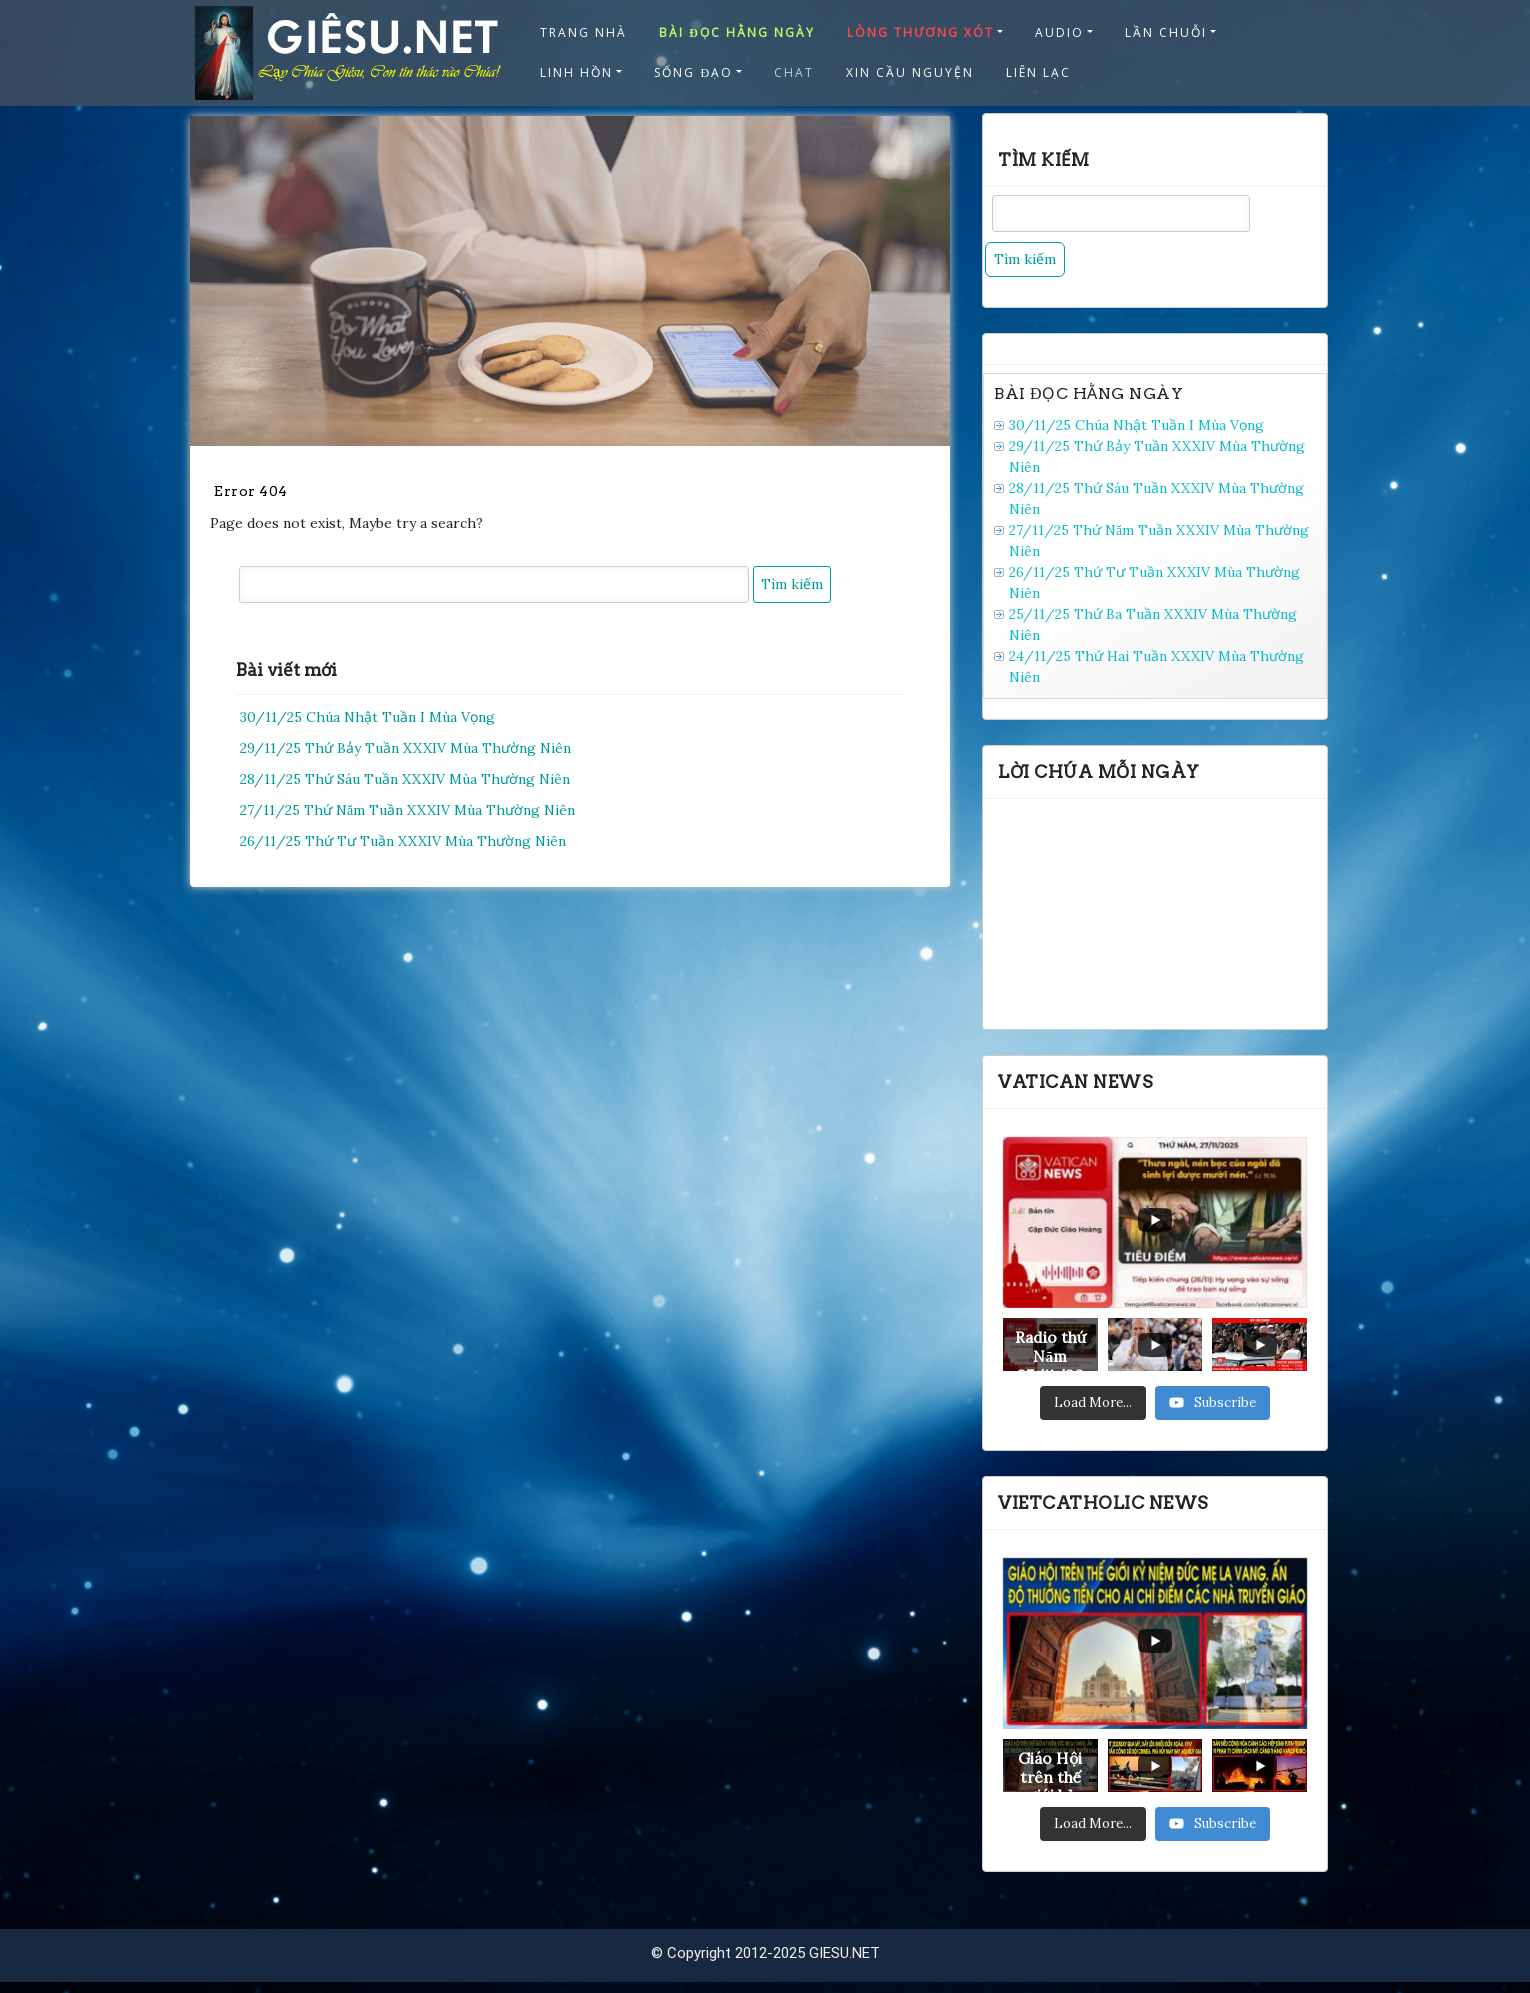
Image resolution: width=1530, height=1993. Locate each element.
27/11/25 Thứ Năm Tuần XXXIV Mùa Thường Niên (407, 810)
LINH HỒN (576, 72)
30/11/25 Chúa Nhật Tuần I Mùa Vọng (367, 717)
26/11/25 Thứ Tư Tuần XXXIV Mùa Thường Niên (403, 841)
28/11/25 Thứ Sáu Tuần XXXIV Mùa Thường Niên (405, 779)
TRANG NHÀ (583, 32)
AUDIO (1059, 32)
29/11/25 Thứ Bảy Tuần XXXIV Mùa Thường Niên (405, 748)
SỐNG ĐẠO (693, 72)
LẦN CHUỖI (1166, 32)
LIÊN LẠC (1038, 72)
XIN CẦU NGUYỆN (910, 72)
